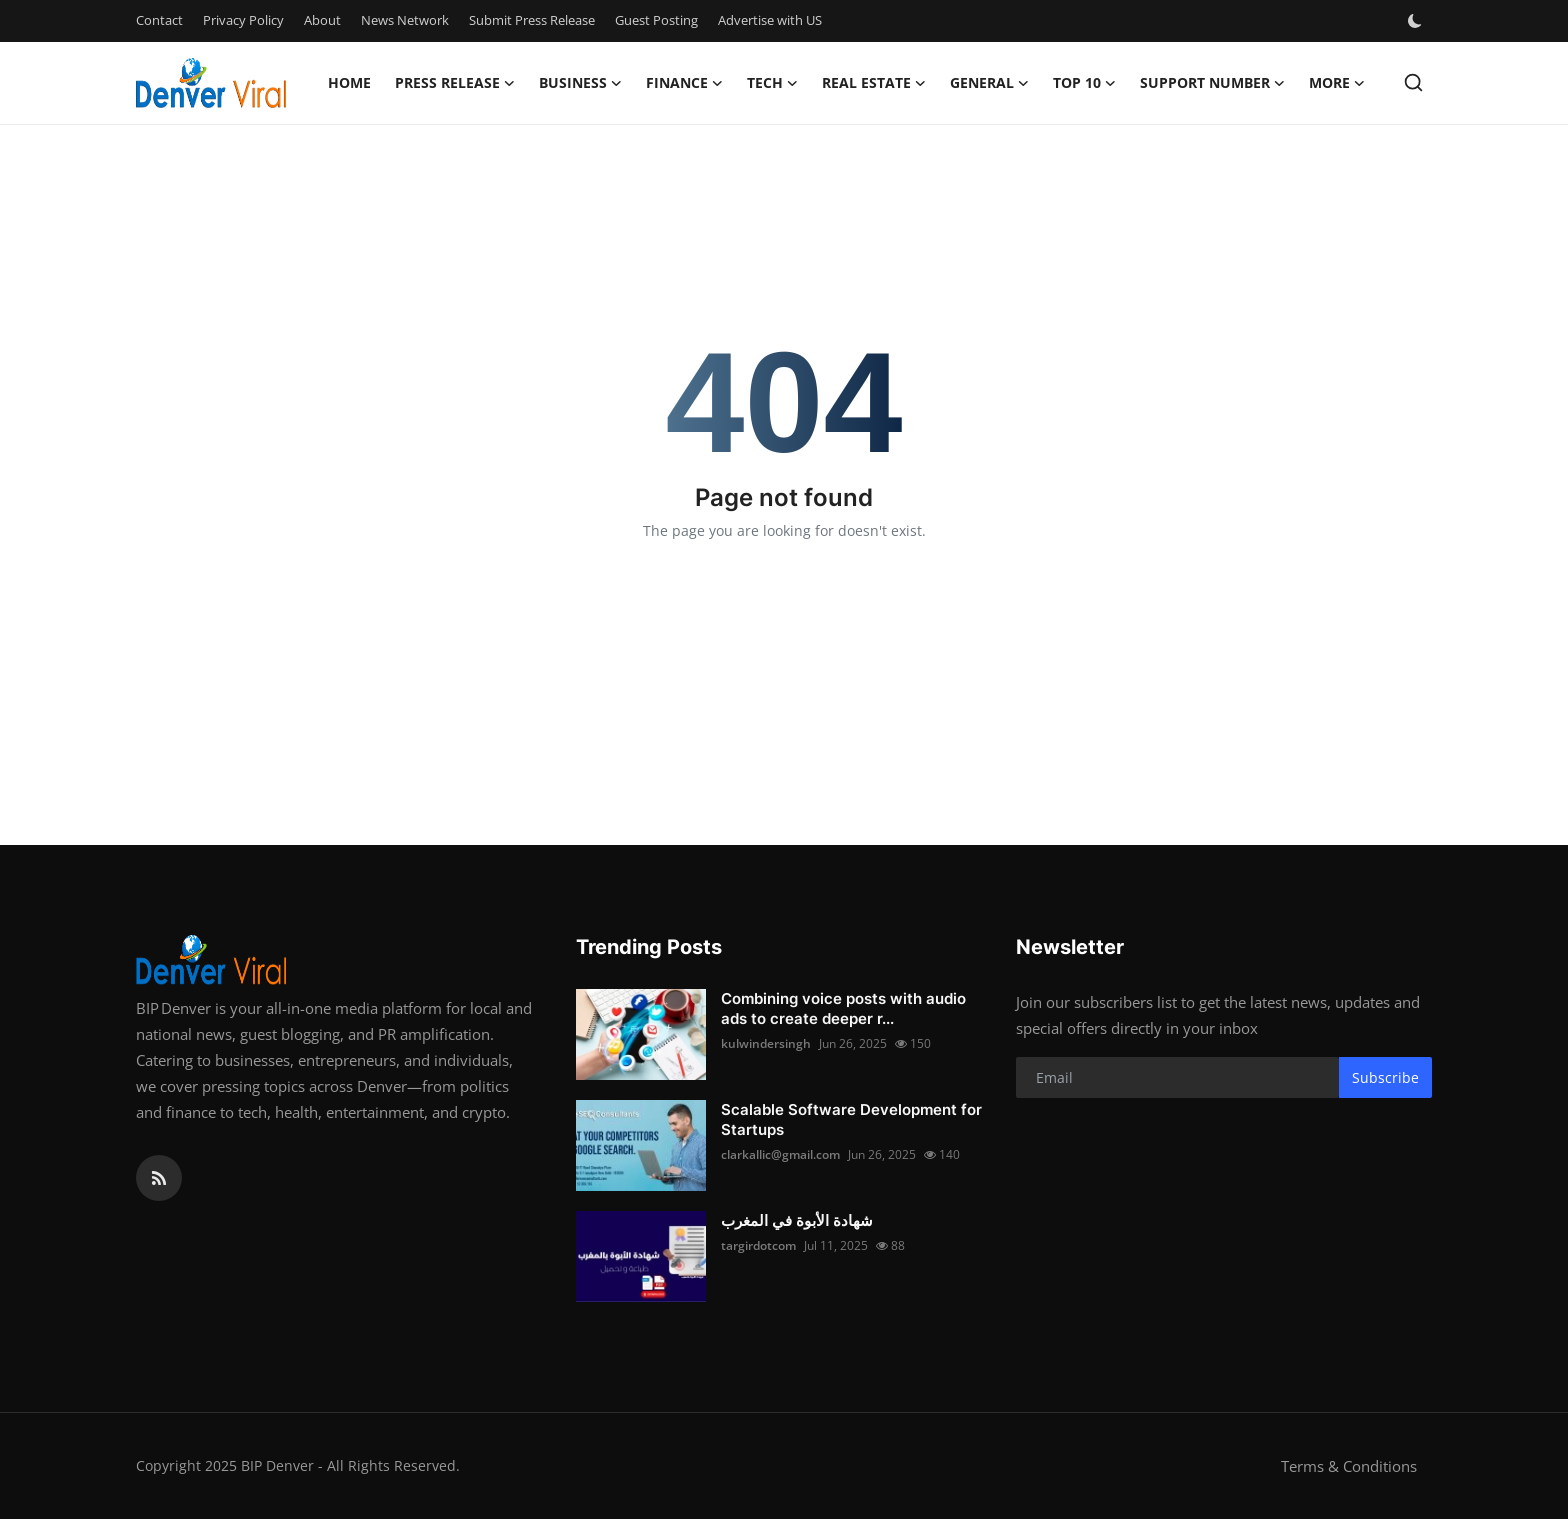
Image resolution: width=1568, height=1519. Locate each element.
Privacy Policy (243, 20)
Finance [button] (684, 83)
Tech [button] (772, 83)
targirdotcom (758, 1245)
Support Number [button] (1212, 83)
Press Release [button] (455, 83)
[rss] (159, 1178)
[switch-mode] (1417, 21)
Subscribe (1385, 1077)
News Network (405, 20)
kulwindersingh (766, 1043)
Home (349, 82)
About (322, 20)
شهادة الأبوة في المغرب (797, 1220)
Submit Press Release (532, 20)
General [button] (989, 83)
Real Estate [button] (874, 83)
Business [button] (580, 83)
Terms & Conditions (1349, 1466)
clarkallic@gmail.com (780, 1154)
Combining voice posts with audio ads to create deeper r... (843, 1008)
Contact (159, 20)
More (1337, 83)
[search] (1413, 82)
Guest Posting (656, 20)
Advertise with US (770, 20)
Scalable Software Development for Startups (851, 1119)
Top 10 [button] (1084, 83)
